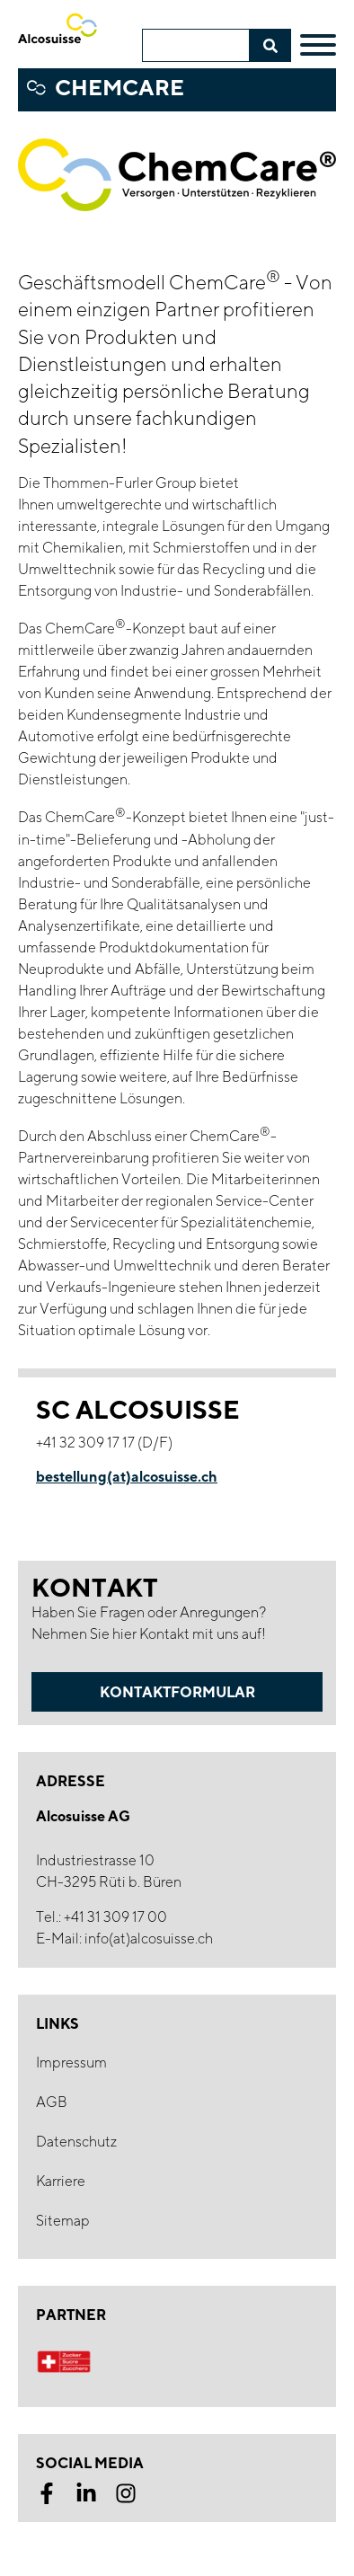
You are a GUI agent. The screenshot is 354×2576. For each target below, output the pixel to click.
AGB (51, 2102)
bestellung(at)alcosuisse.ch (126, 1476)
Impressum (71, 2062)
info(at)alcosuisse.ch (148, 1938)
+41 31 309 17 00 (115, 1916)
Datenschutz (76, 2141)
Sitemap (63, 2220)
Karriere (60, 2181)
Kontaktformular (177, 1692)
